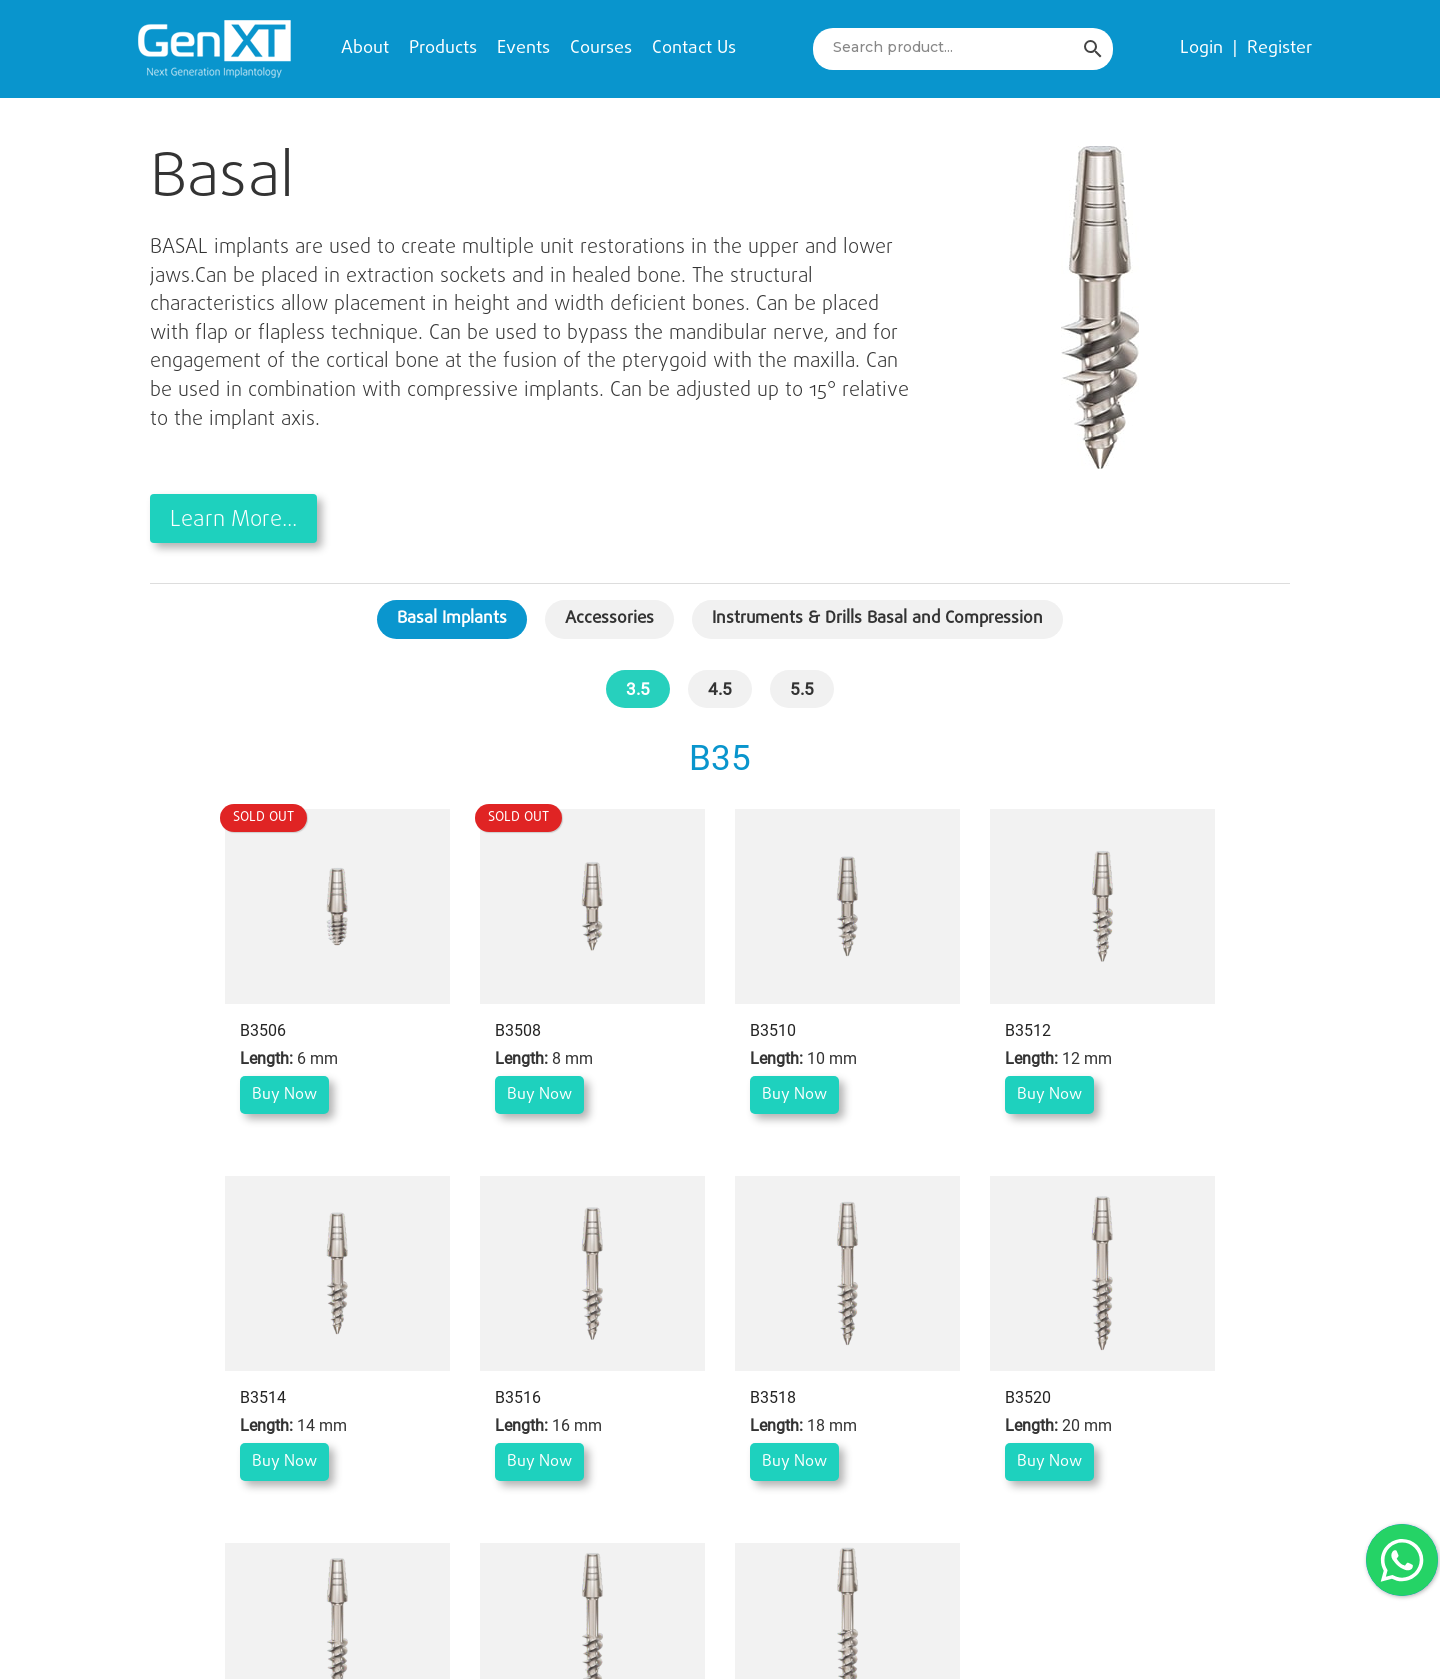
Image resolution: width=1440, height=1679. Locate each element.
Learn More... (233, 520)
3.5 (638, 689)
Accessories (609, 618)
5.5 (802, 689)
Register (1279, 49)
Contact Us (694, 48)
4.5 (720, 689)
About (365, 48)
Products (443, 48)
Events (523, 48)
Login (1201, 49)
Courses (601, 48)
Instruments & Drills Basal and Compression (877, 618)
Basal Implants (452, 618)
